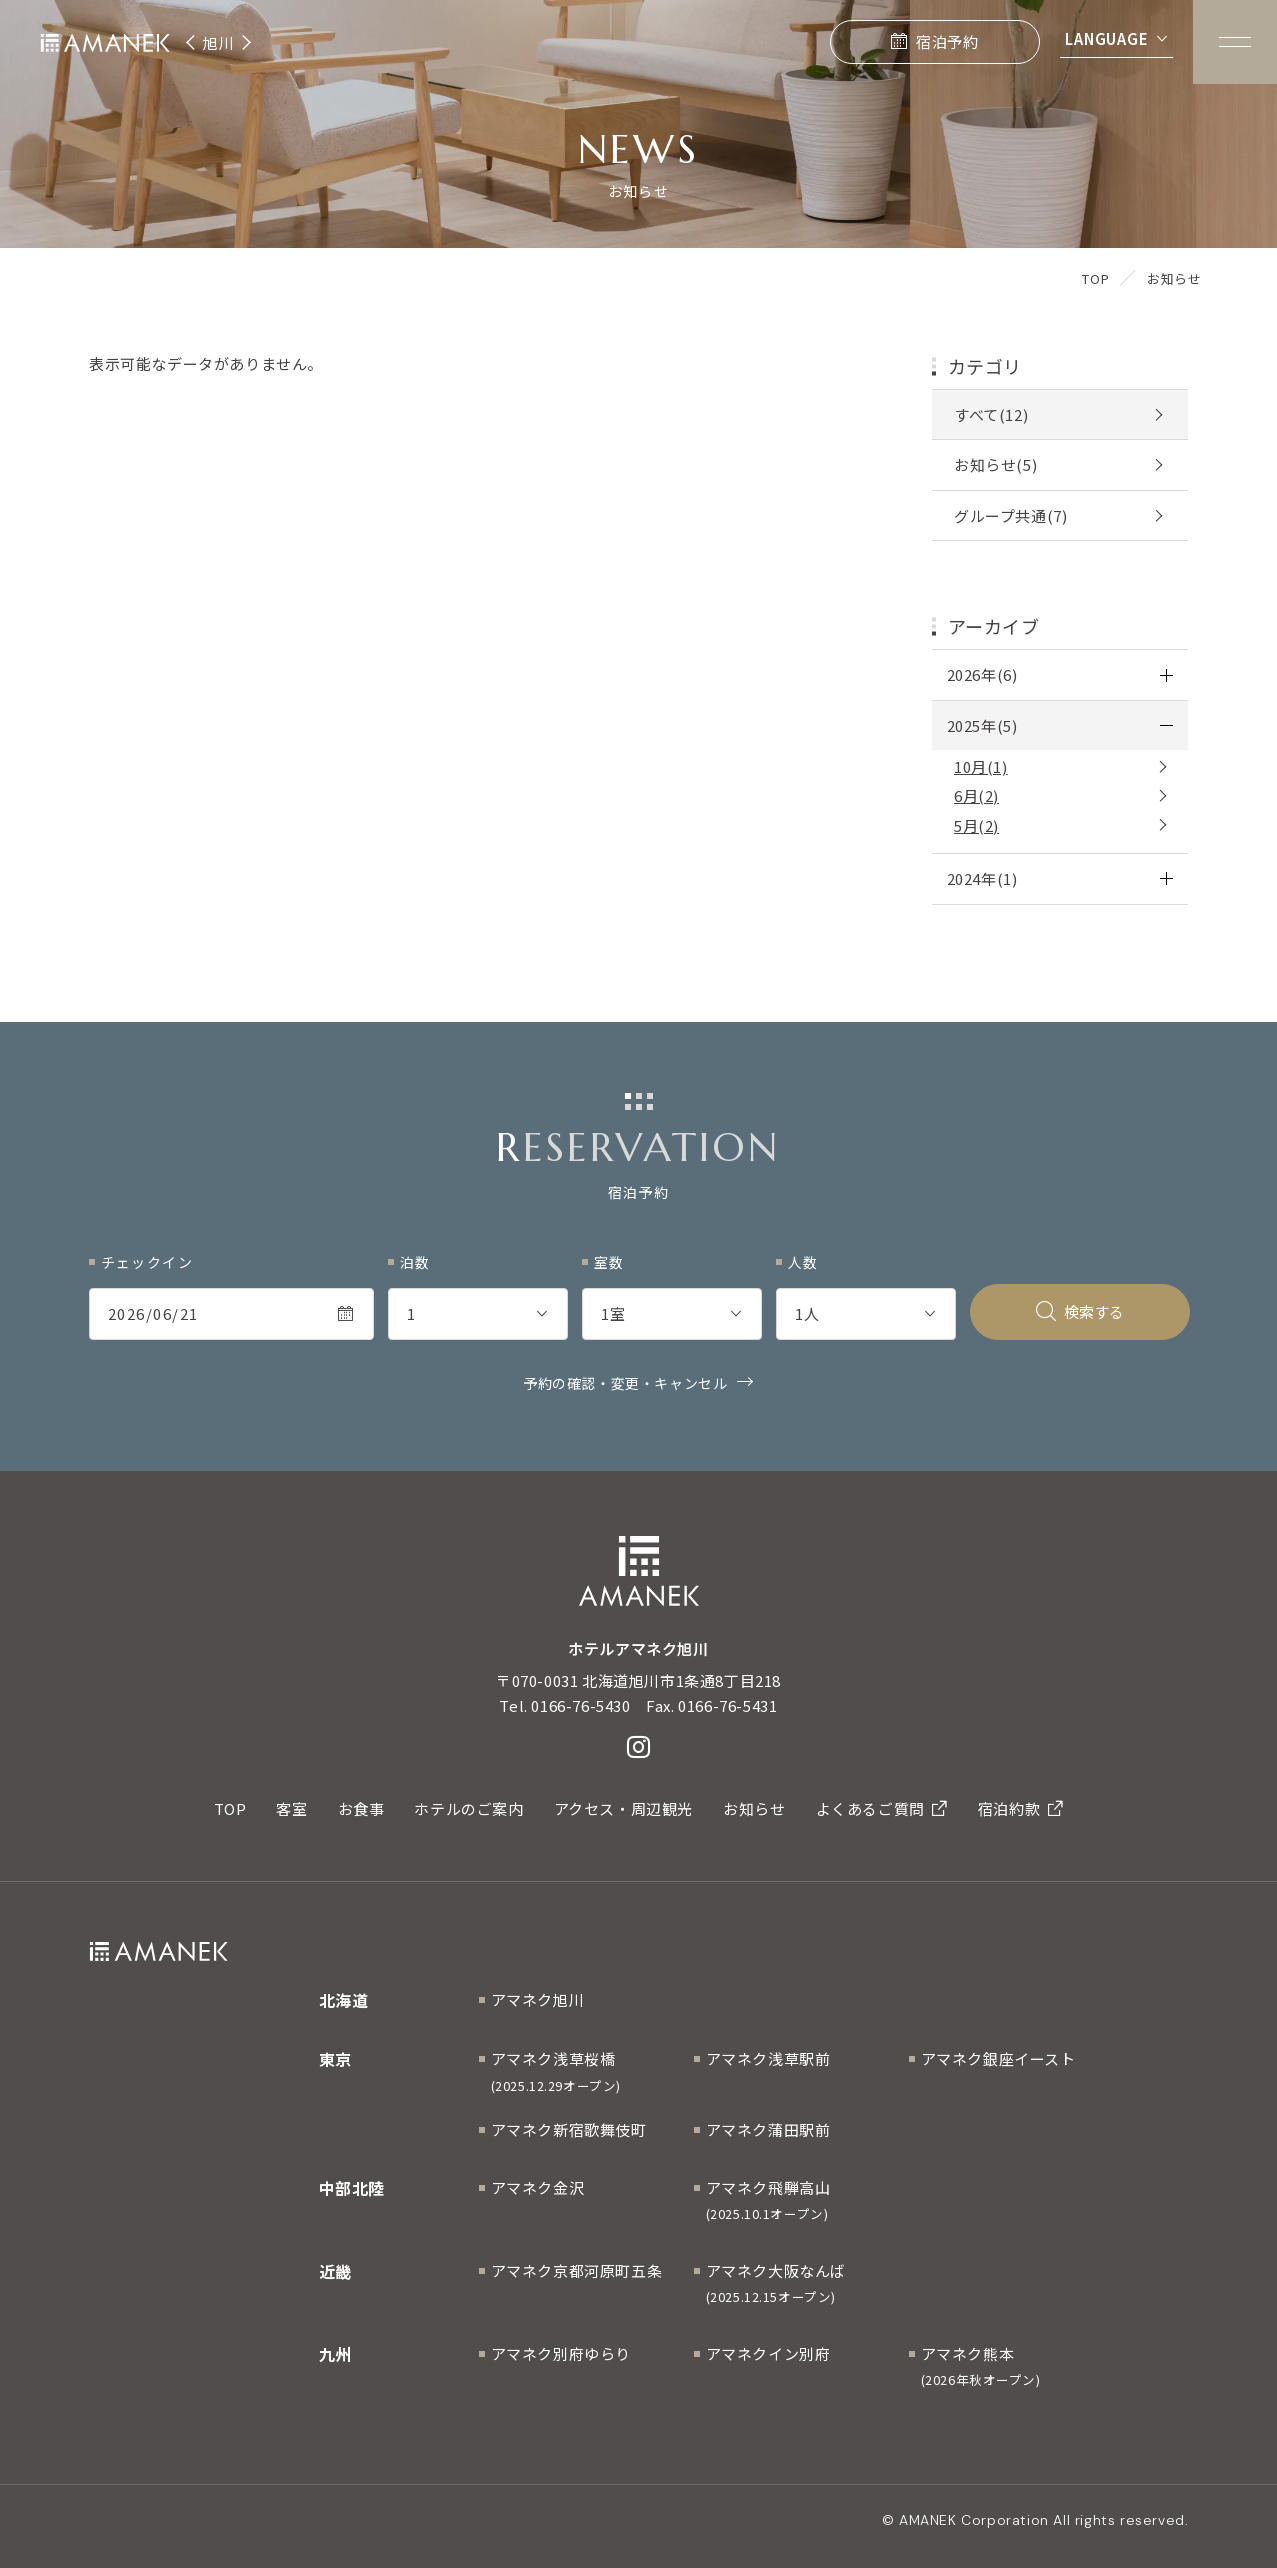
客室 (291, 1808)
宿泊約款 (1021, 1808)
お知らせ (754, 1808)
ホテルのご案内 (468, 1808)
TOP (230, 1808)
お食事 (361, 1808)
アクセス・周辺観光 (623, 1808)
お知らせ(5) (995, 464)
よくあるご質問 (882, 1808)
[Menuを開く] (1235, 42)
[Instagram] (639, 1746)
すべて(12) (991, 414)
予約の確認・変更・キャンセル (625, 1383)
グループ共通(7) (1010, 515)
